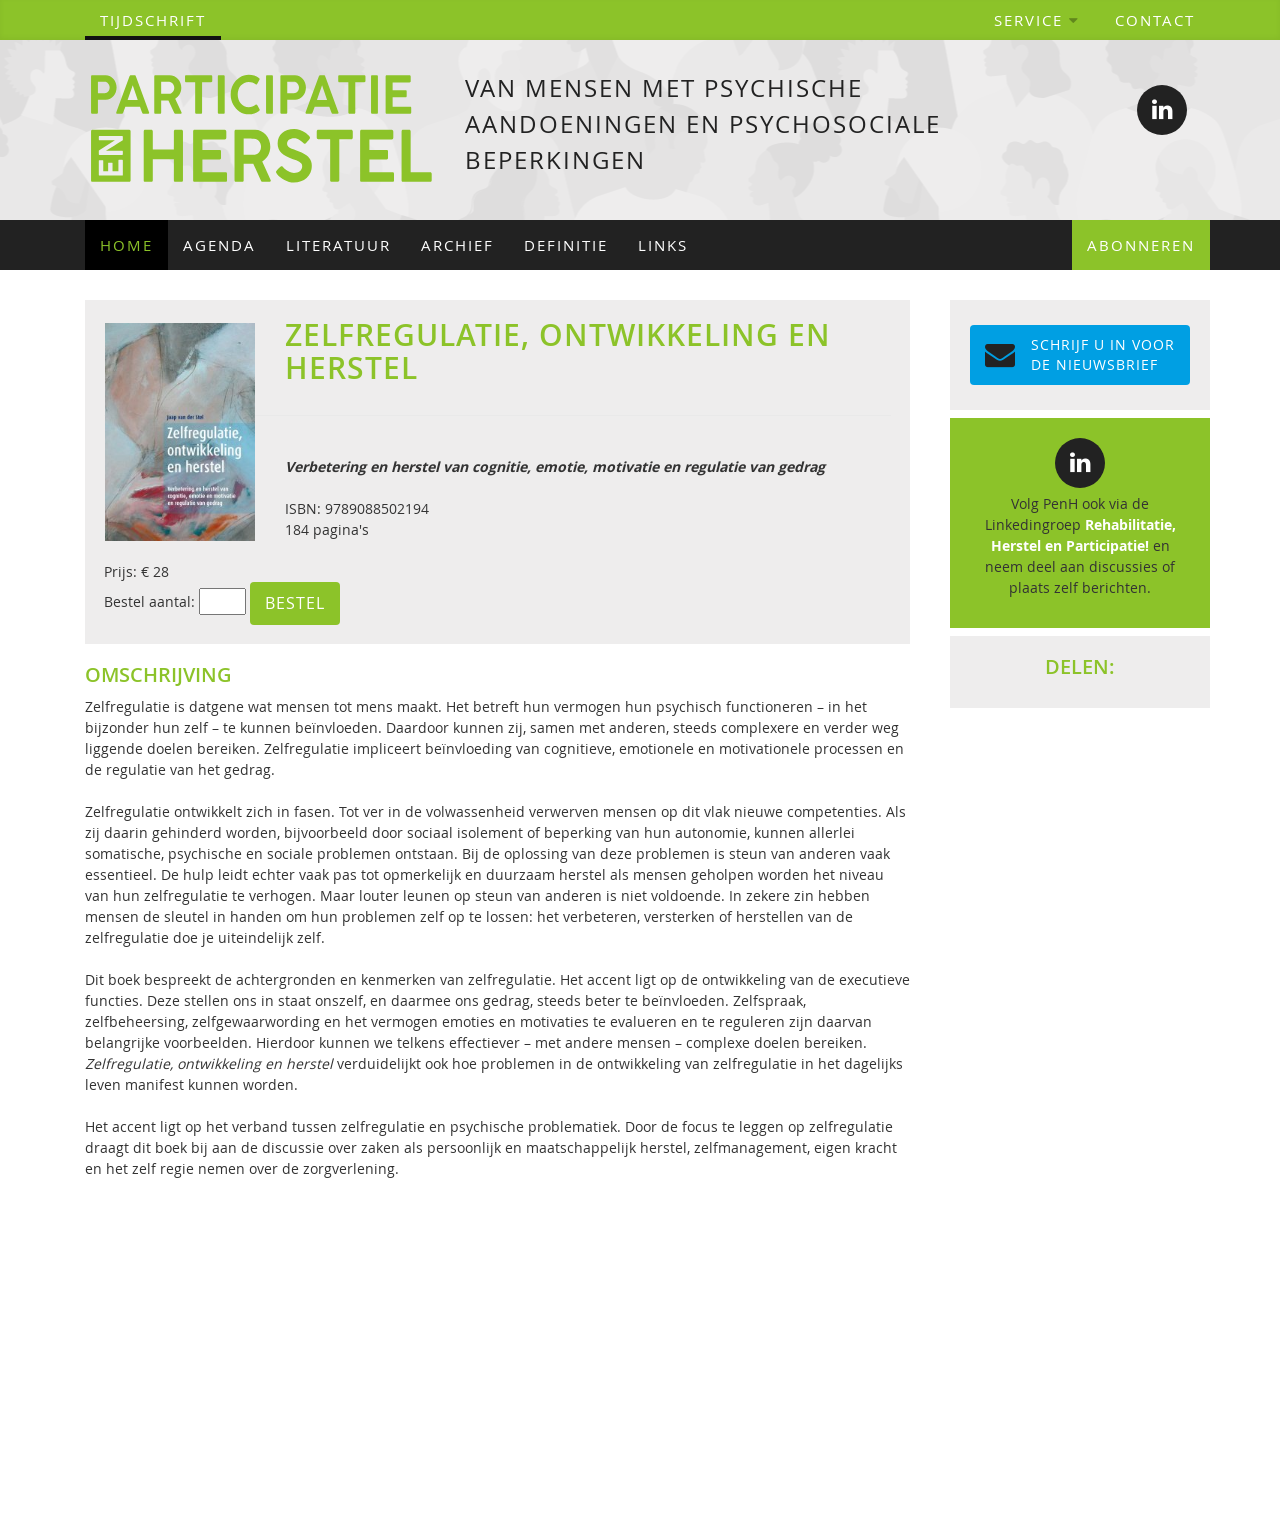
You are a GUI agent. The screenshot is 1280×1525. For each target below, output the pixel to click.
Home (126, 245)
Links (663, 245)
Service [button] (1037, 20)
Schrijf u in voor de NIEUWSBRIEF (1080, 354)
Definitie (566, 245)
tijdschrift (153, 20)
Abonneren (1141, 245)
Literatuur (338, 245)
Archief (457, 245)
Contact (1155, 20)
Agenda (219, 245)
